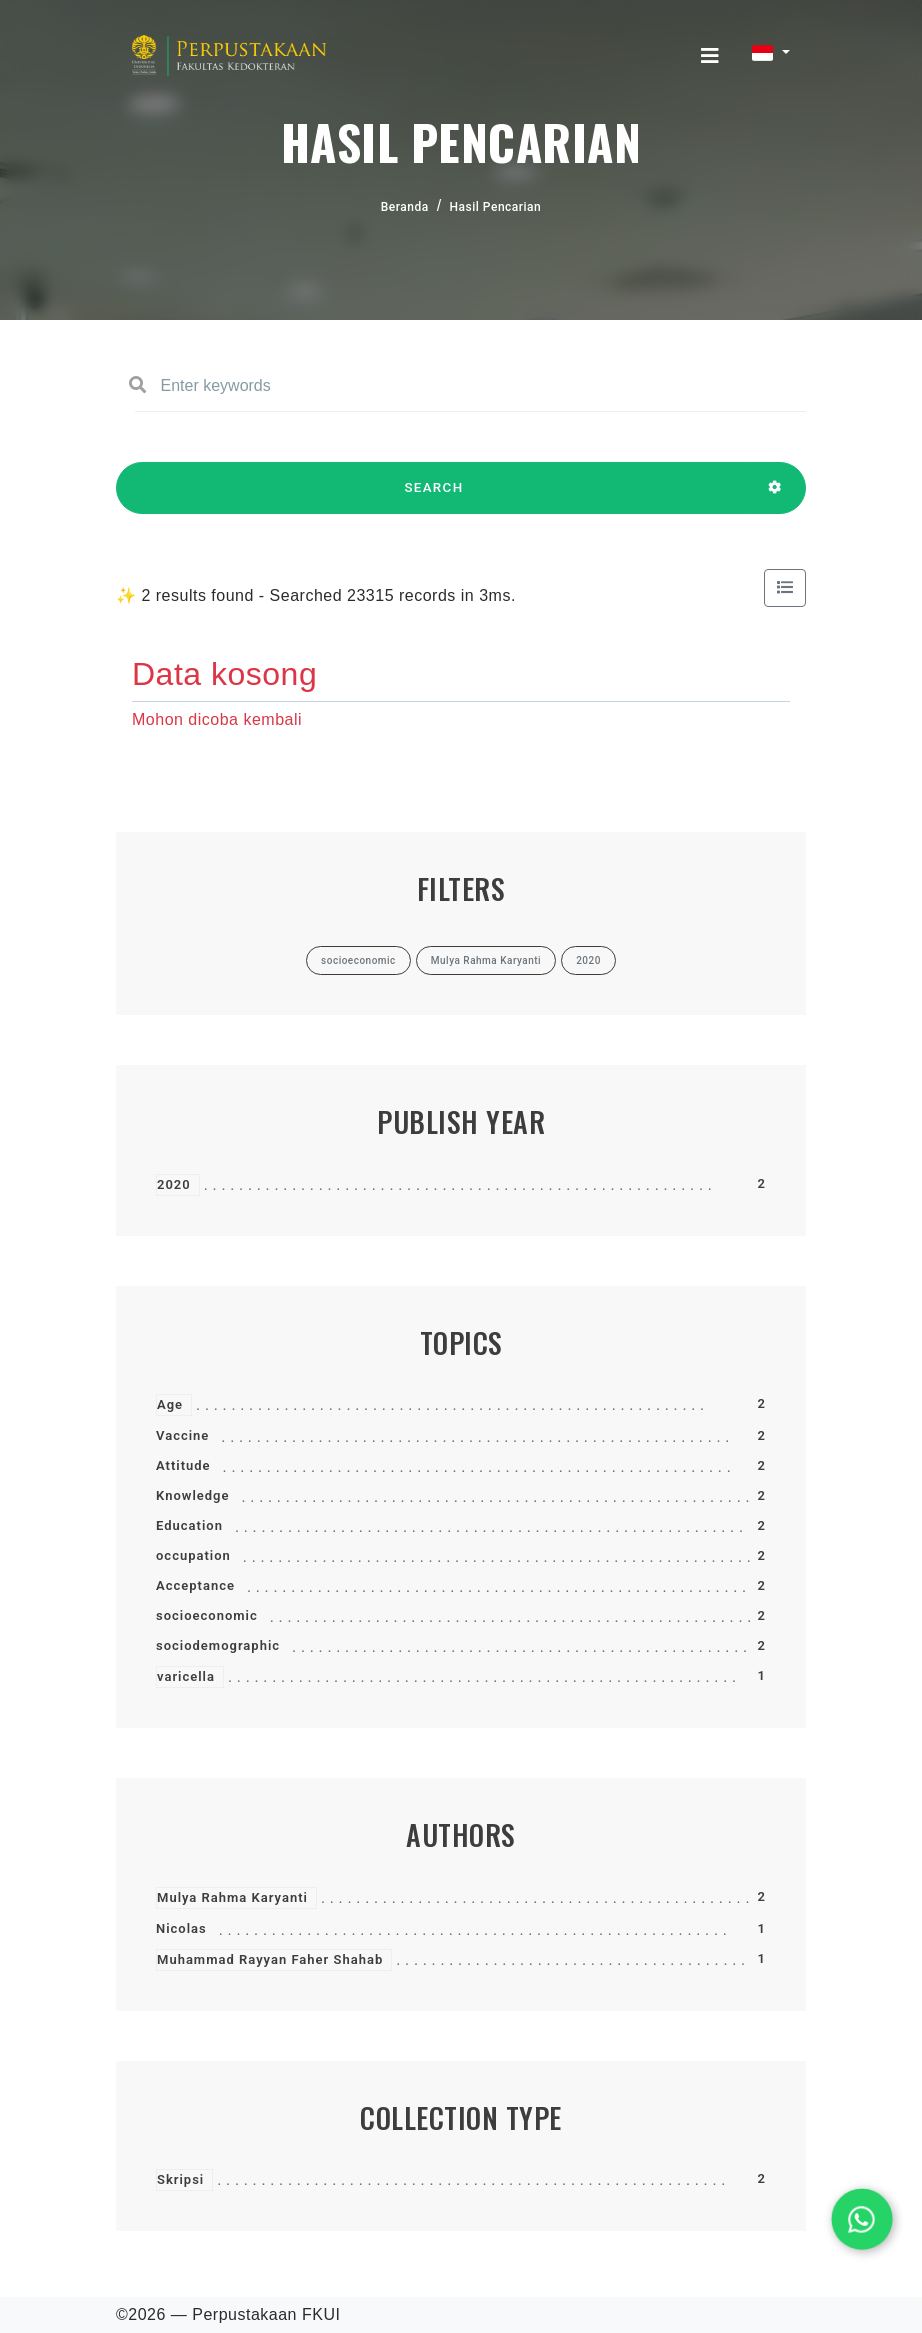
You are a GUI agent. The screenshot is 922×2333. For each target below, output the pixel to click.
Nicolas (181, 1928)
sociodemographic (218, 1645)
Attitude (183, 1465)
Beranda (405, 207)
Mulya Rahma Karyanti (232, 1897)
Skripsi (180, 2179)
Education (189, 1525)
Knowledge (192, 1495)
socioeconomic (207, 1615)
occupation (193, 1555)
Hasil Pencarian (496, 207)
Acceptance (195, 1585)
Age (170, 1404)
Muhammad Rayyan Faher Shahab (270, 1959)
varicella (186, 1676)
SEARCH (434, 497)
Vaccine (182, 1435)
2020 (174, 1184)
